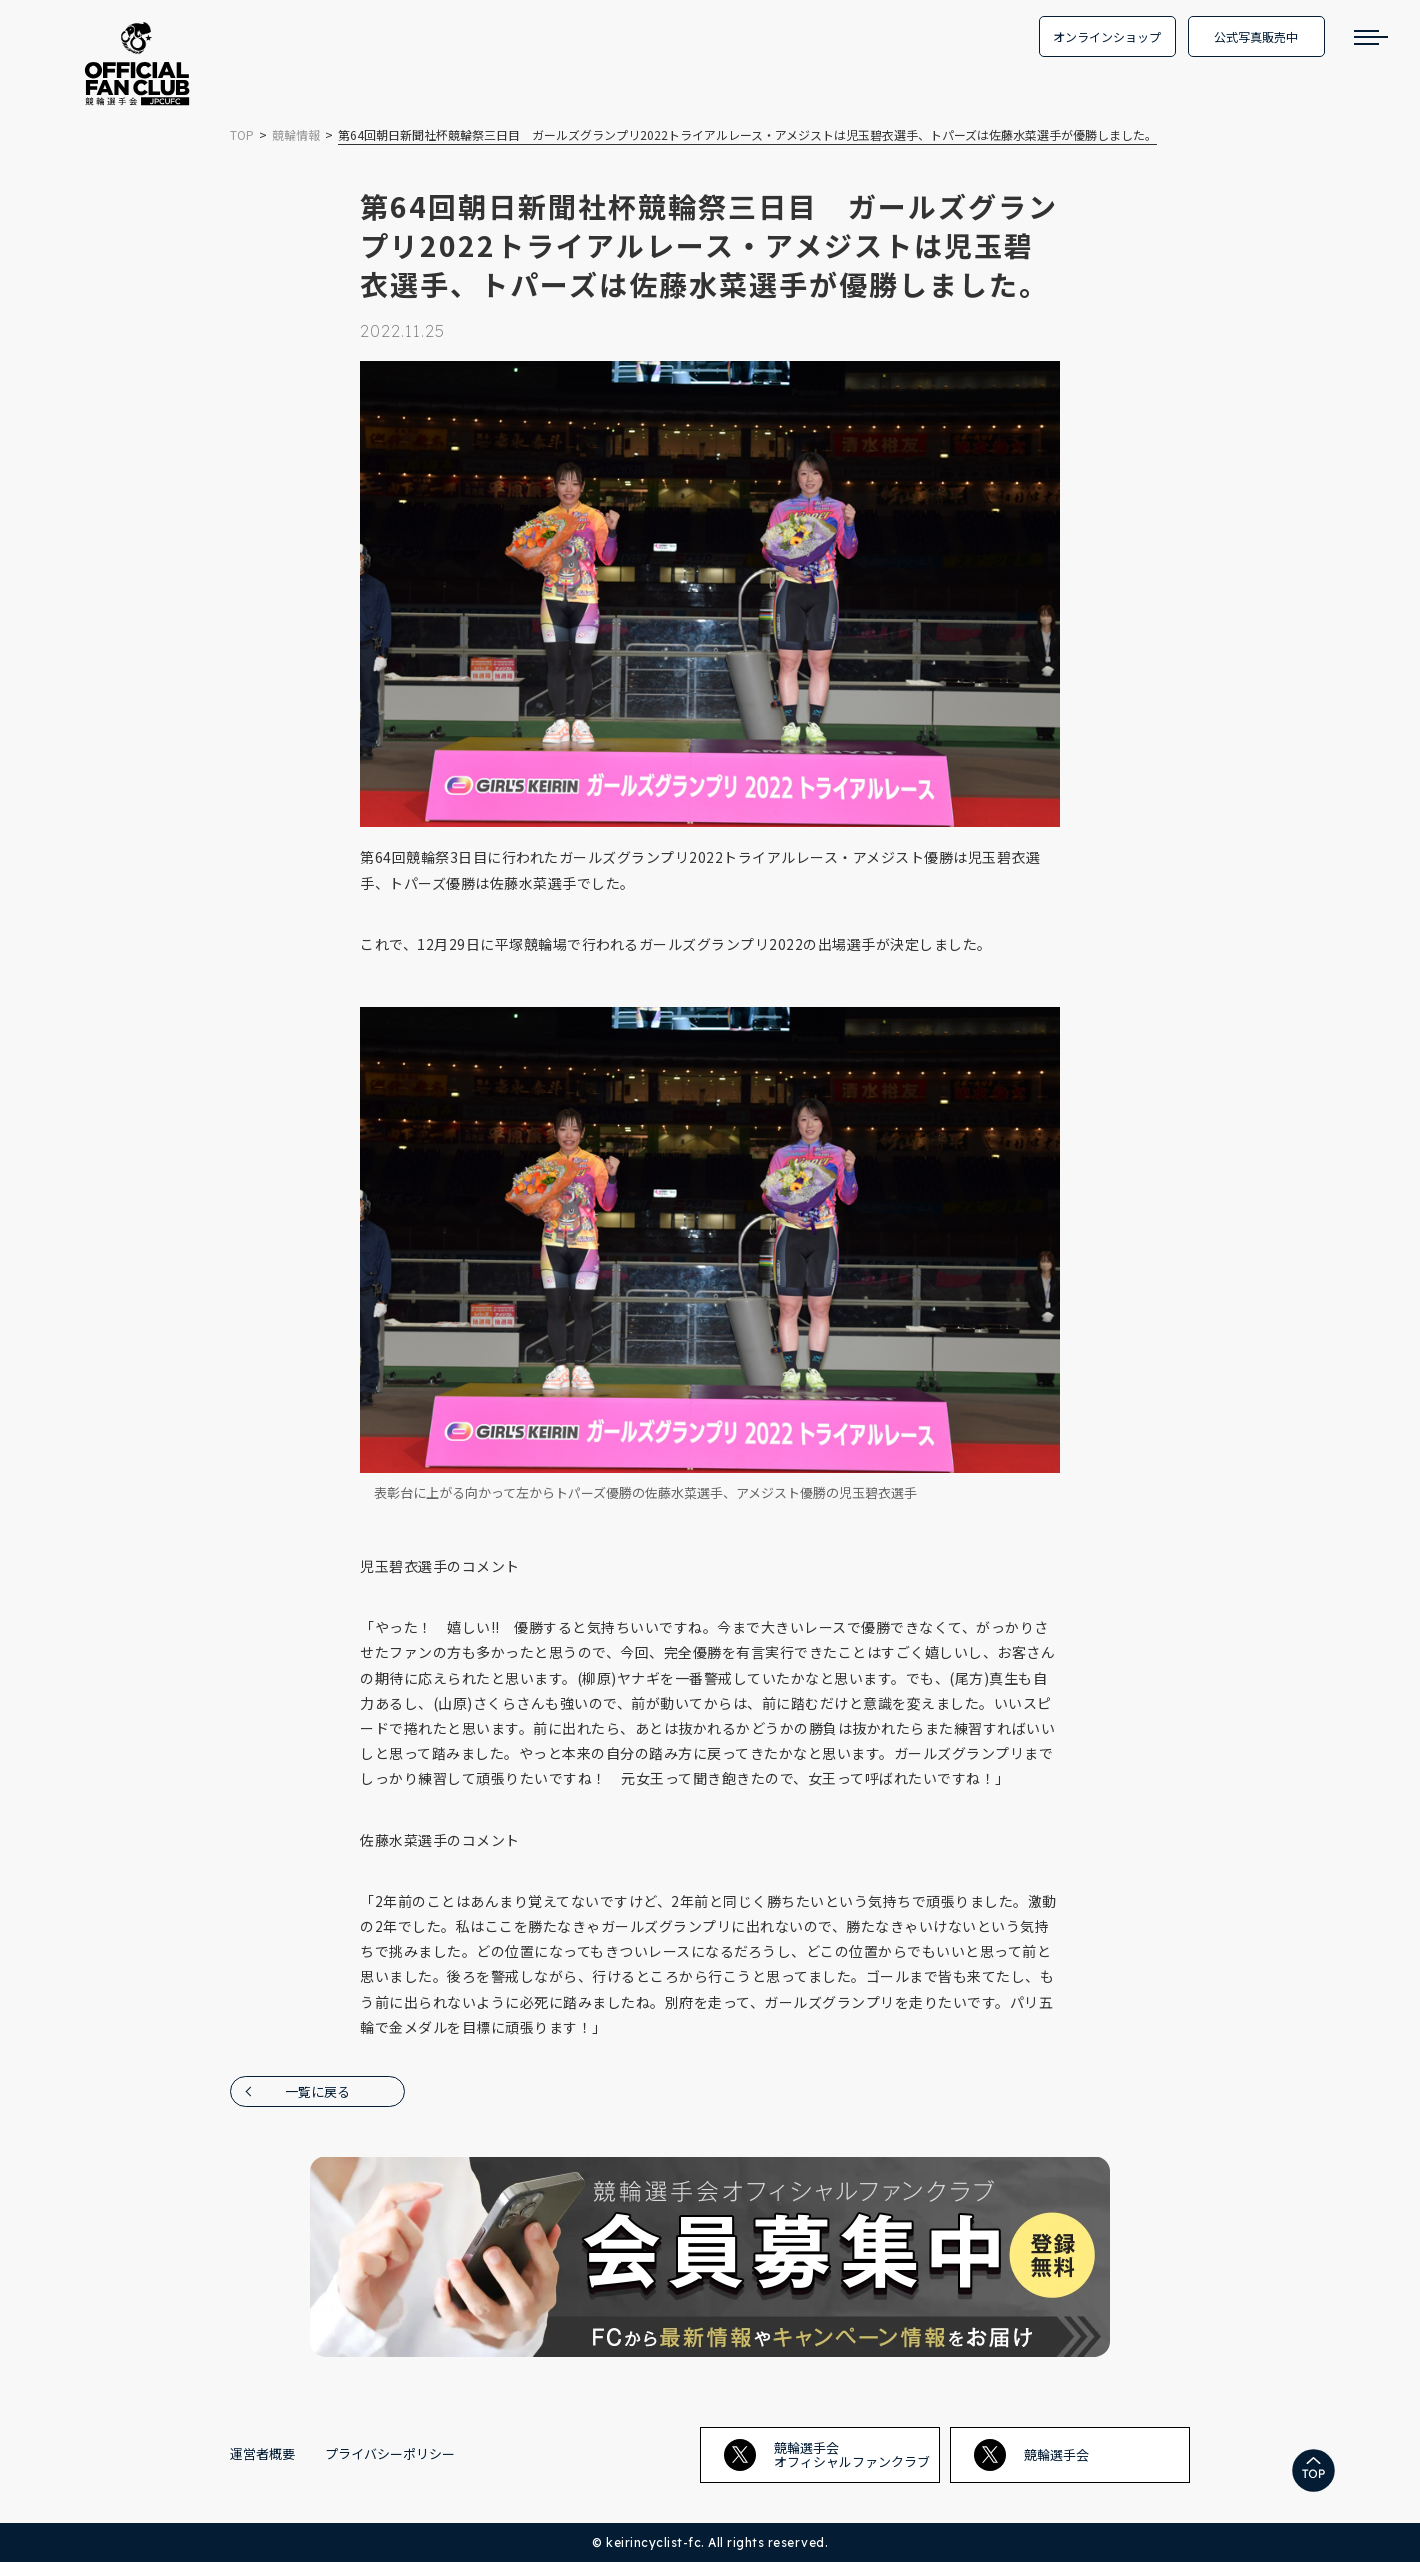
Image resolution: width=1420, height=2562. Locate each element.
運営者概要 (262, 2453)
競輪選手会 (1031, 2455)
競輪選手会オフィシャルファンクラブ (827, 2454)
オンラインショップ (1107, 36)
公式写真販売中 (1256, 36)
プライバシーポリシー (390, 2453)
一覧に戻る (317, 2091)
